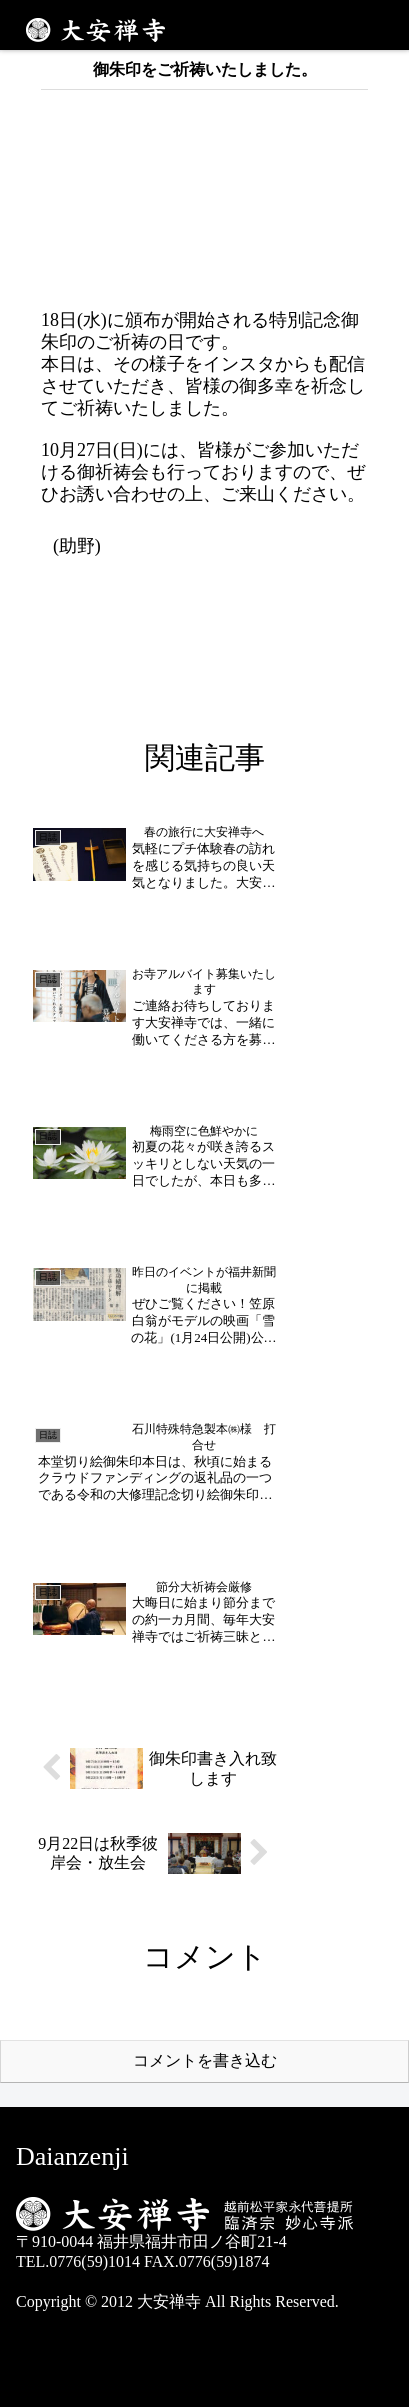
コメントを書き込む (205, 2060)
